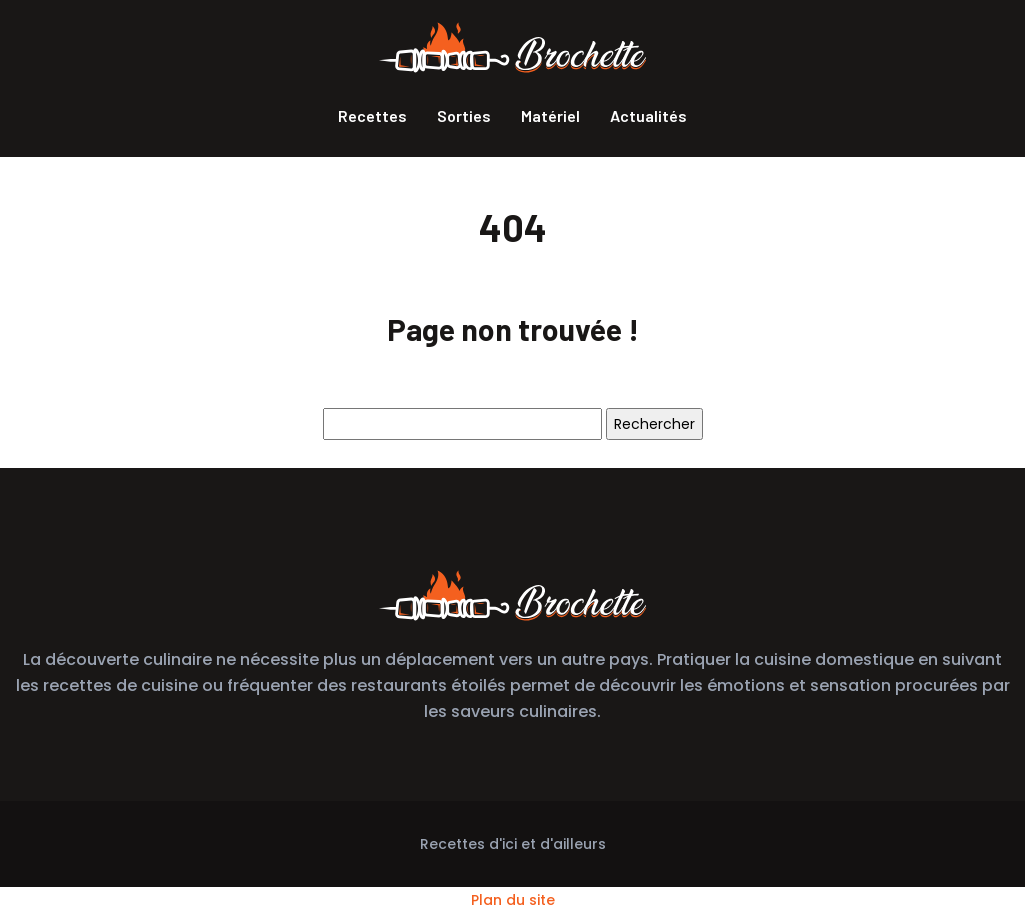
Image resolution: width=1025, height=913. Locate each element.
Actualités (648, 115)
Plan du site (513, 900)
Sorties (464, 115)
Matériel (550, 115)
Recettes (372, 115)
